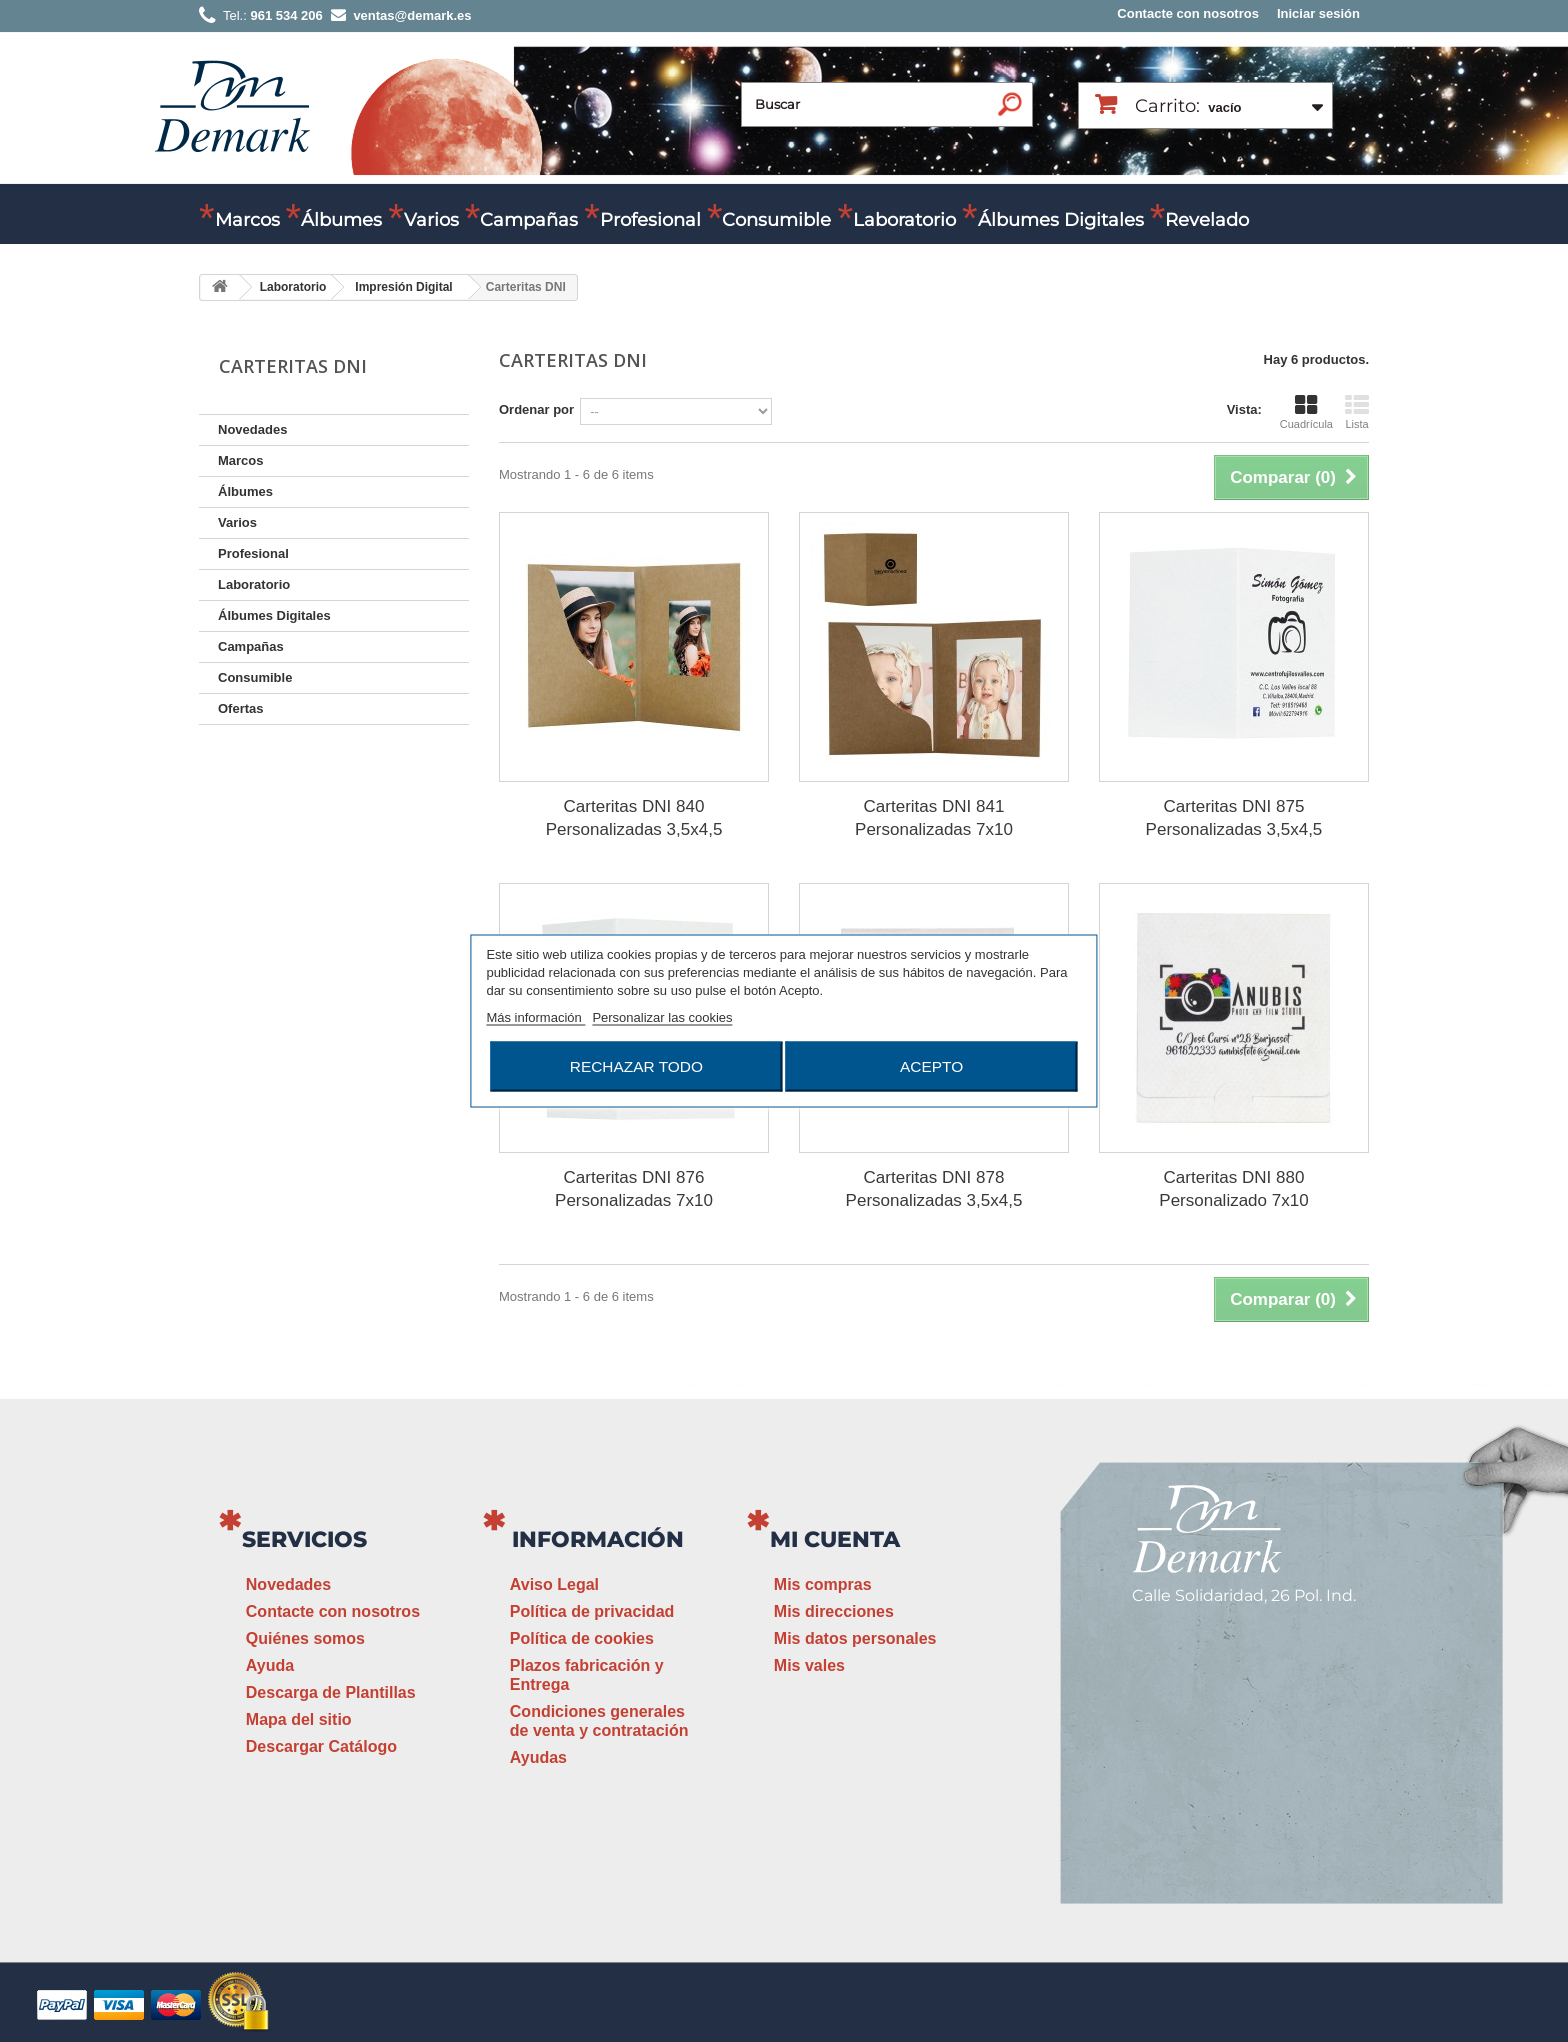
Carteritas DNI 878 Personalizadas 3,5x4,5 (934, 1189)
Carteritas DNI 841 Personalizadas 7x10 (934, 818)
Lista (1357, 412)
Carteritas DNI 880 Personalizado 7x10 (1233, 1189)
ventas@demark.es (1209, 1762)
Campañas (529, 220)
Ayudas (538, 1757)
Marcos (247, 220)
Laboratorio (904, 220)
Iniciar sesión (1318, 13)
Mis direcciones (834, 1611)
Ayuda (270, 1665)
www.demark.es (1234, 1799)
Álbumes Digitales (1061, 220)
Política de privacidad (592, 1611)
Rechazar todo (636, 1066)
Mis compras (823, 1584)
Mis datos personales (855, 1638)
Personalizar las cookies (662, 1017)
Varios (431, 220)
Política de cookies (582, 1638)
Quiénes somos (305, 1638)
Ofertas (241, 708)
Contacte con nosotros (1188, 13)
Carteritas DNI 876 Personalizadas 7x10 (634, 1189)
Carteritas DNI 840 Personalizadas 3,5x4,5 (634, 818)
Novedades (252, 429)
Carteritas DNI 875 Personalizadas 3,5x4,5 (1234, 818)
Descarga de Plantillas (331, 1692)
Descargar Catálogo (321, 1746)
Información (598, 1539)
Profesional (650, 220)
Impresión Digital (403, 287)
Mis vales (809, 1665)
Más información (535, 1017)
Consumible (776, 220)
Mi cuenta (835, 1539)
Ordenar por (536, 409)
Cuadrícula (1306, 412)
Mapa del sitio (299, 1719)
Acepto (931, 1066)
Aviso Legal (554, 1584)
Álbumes (341, 220)
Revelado (1207, 220)
